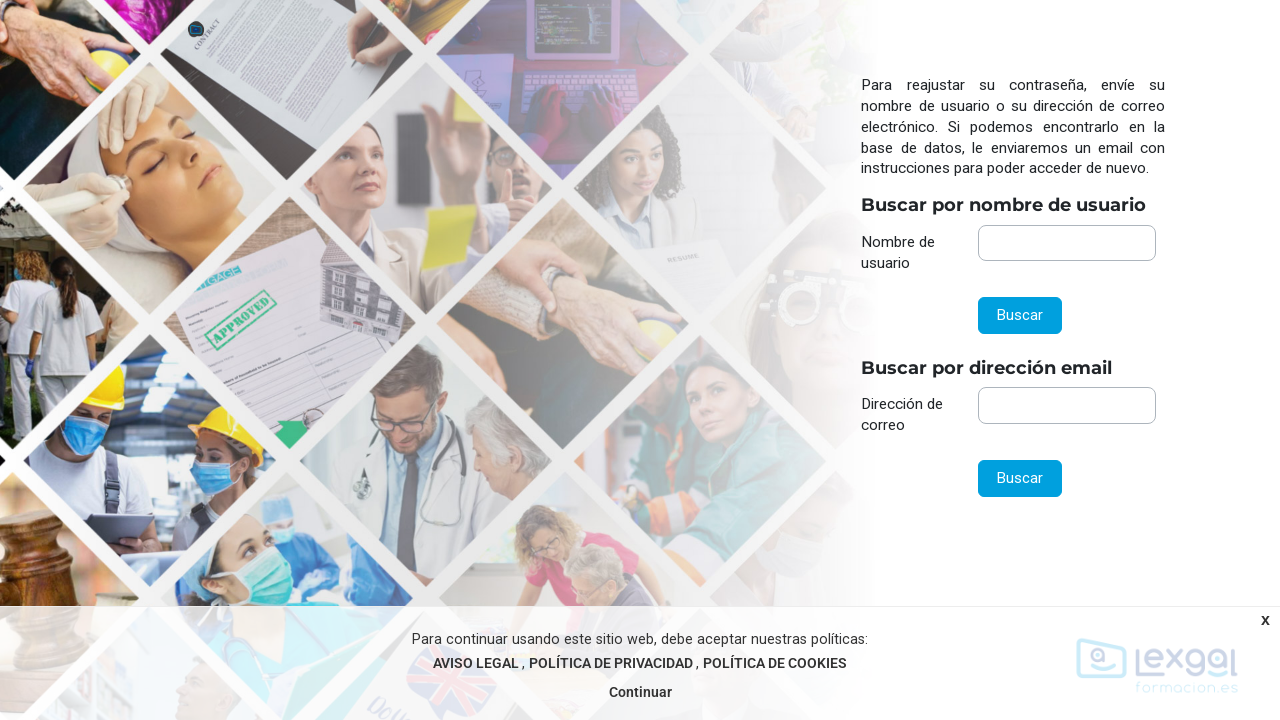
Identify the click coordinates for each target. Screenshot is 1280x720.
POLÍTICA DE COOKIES (775, 663)
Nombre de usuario (898, 252)
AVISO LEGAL (477, 663)
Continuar (640, 692)
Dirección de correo (902, 414)
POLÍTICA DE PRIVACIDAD (612, 663)
